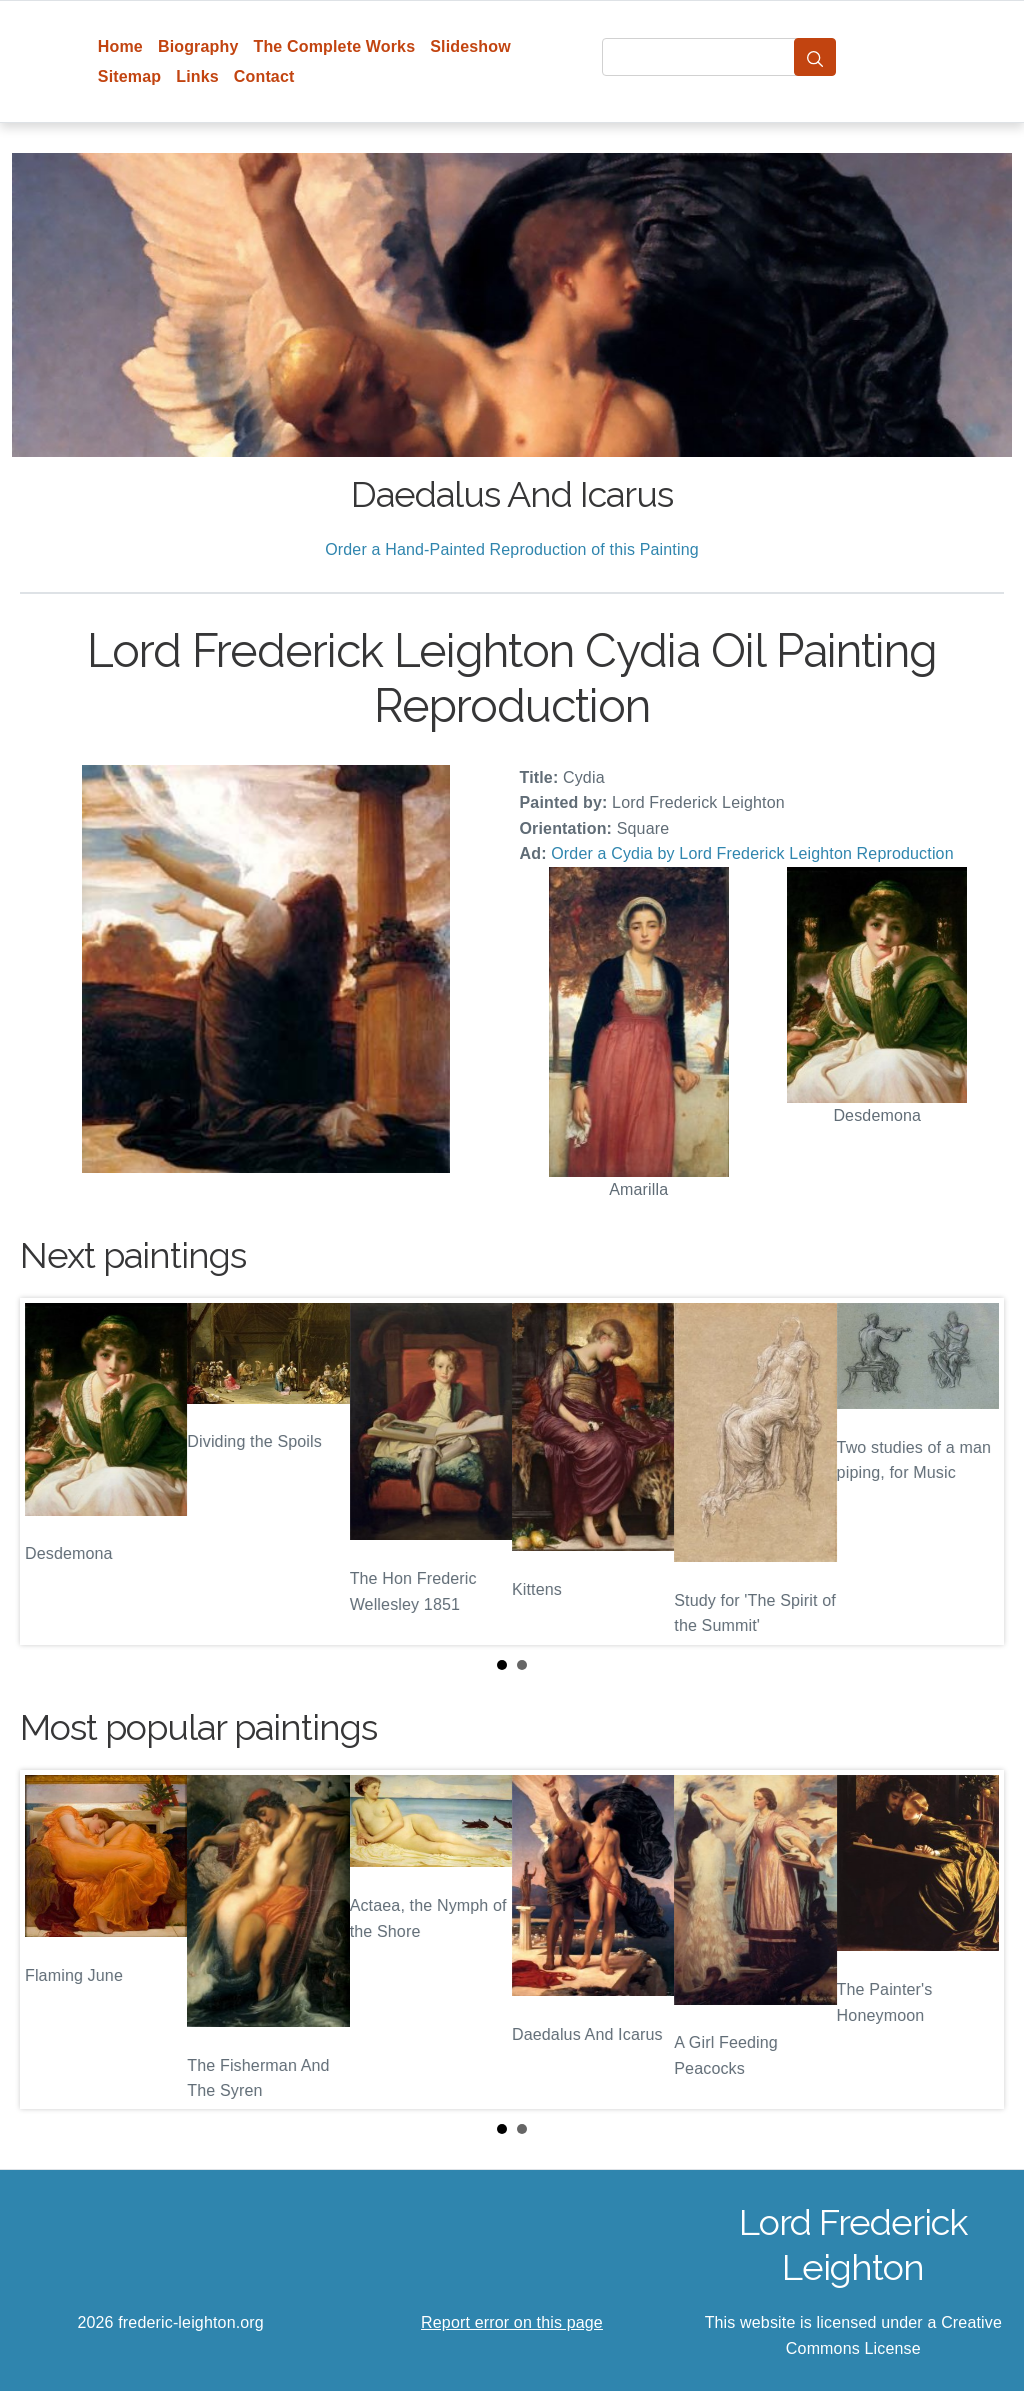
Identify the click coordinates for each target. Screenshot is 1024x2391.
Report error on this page (512, 2322)
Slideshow (470, 46)
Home (120, 46)
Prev (51, 1471)
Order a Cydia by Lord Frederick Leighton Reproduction (752, 853)
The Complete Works (334, 46)
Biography (198, 46)
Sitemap (129, 76)
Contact (264, 76)
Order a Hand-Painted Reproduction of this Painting (512, 549)
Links (197, 76)
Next (973, 1471)
